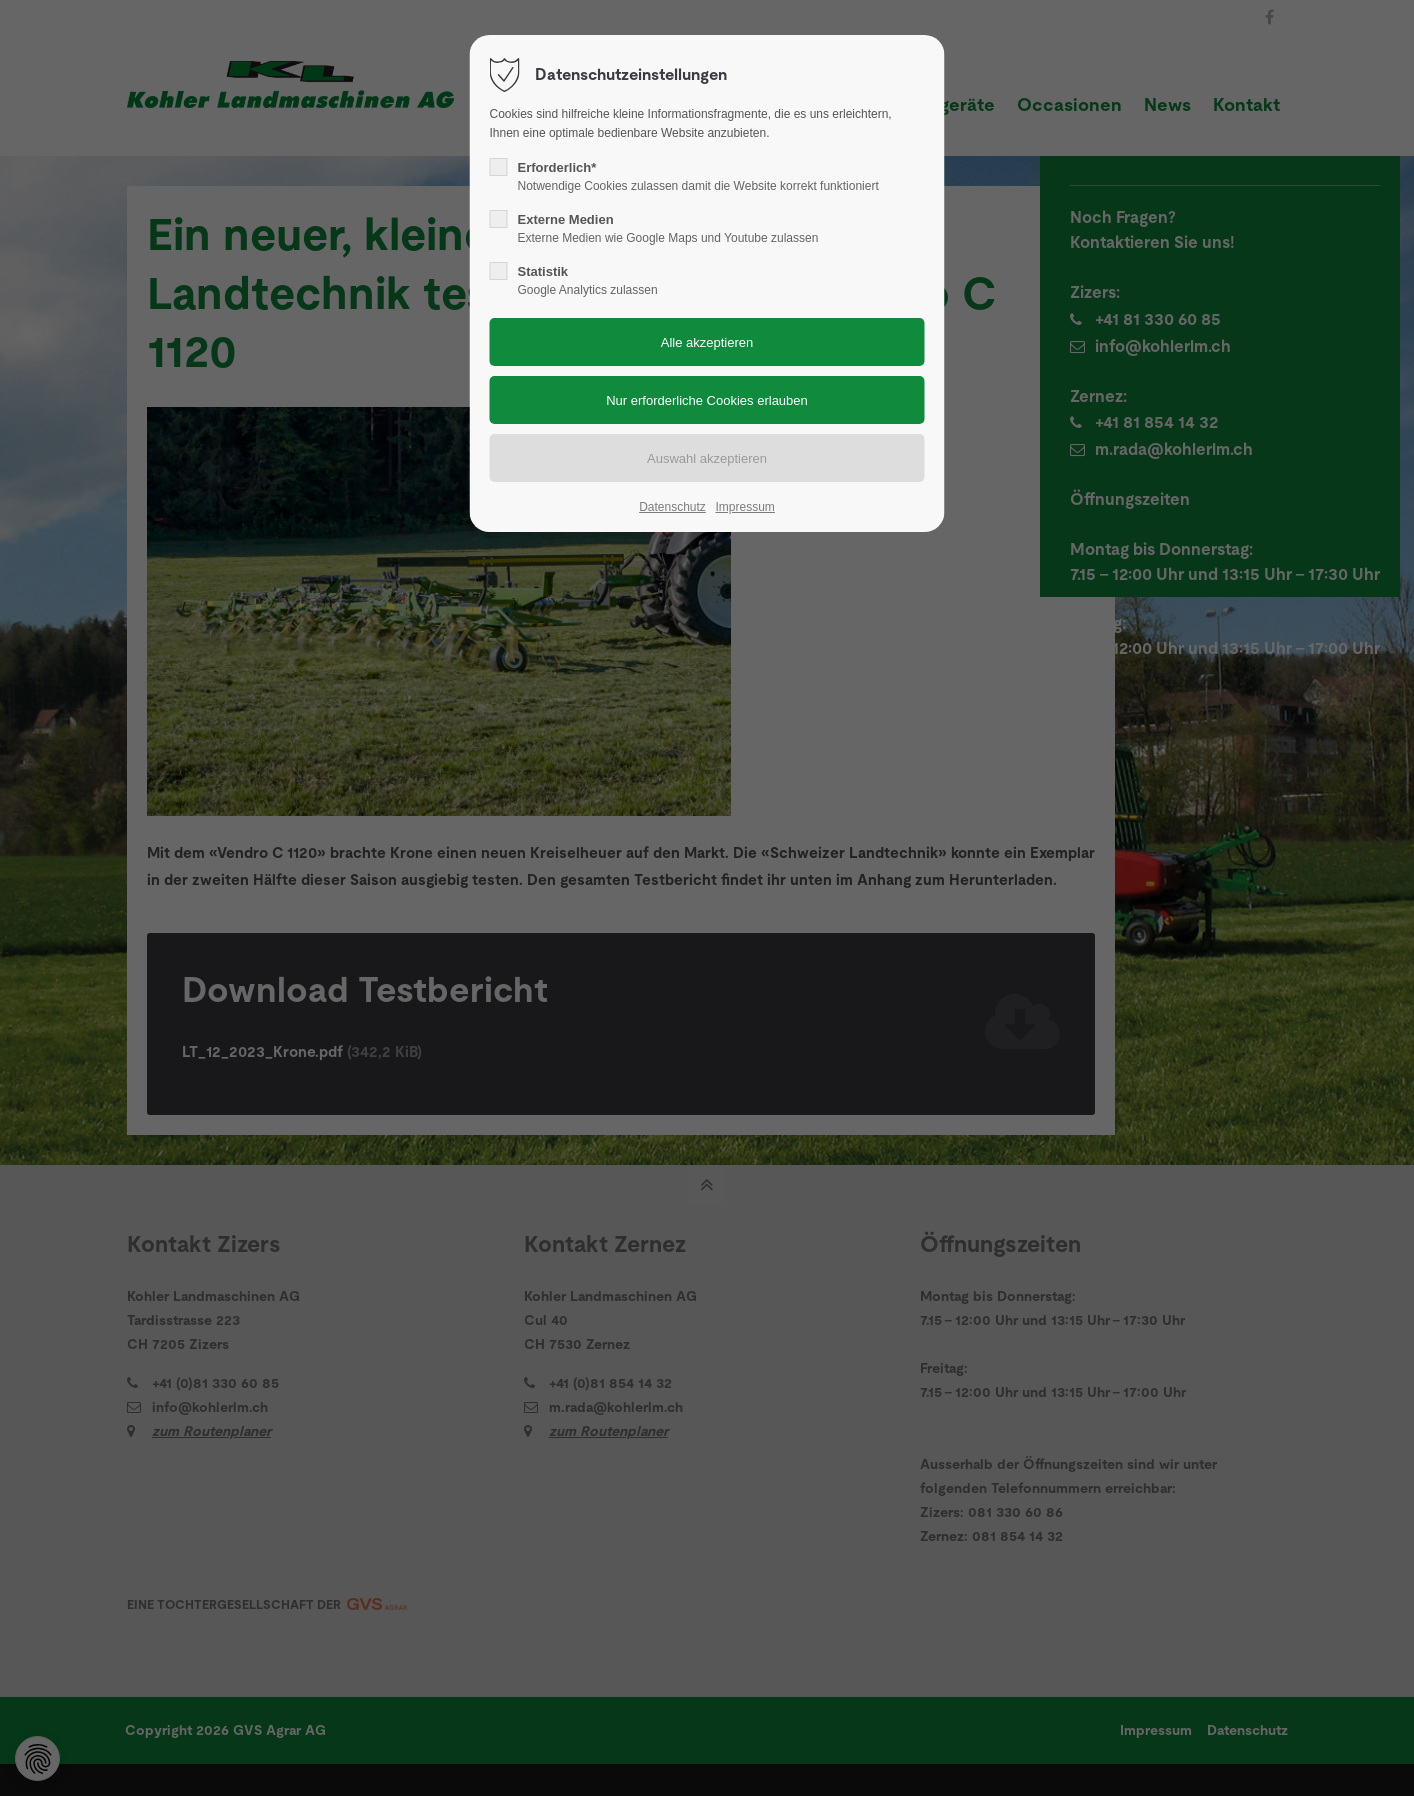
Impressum (744, 507)
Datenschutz (672, 507)
